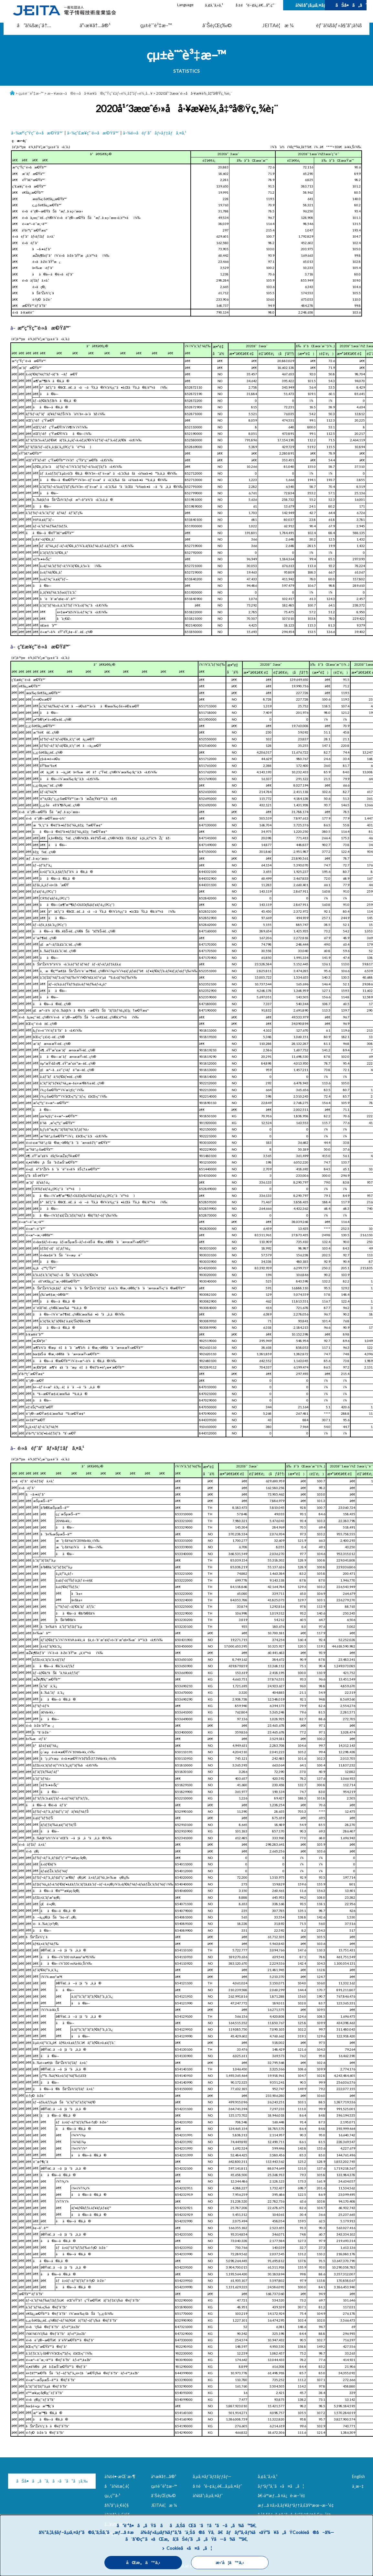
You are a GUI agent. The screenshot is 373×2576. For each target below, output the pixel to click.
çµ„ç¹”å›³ (112, 2495)
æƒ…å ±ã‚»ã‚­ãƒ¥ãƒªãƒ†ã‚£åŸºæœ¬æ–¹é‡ (297, 2505)
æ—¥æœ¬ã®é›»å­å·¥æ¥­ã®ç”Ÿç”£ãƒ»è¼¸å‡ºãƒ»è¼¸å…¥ (100, 93)
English (358, 2476)
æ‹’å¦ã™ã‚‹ (230, 2562)
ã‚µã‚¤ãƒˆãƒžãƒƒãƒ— (212, 2476)
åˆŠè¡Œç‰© (217, 25)
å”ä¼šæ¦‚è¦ (118, 2486)
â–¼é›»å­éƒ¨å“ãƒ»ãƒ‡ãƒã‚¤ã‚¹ (154, 132)
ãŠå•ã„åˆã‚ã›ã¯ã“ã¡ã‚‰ (42, 2481)
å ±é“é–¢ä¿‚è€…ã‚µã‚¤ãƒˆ (217, 2486)
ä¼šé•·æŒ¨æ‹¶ (119, 2476)
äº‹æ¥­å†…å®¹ (95, 25)
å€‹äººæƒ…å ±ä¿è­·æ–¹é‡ (282, 2495)
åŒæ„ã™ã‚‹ (143, 2562)
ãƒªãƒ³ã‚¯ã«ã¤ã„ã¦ (281, 2486)
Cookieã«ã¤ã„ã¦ (189, 2548)
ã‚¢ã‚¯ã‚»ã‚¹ (214, 5)
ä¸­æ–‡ (358, 2486)
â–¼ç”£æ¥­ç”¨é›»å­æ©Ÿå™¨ (93, 132)
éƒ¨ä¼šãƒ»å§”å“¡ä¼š (339, 25)
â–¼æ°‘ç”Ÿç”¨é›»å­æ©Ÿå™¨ (37, 132)
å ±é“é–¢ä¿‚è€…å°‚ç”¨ (255, 5)
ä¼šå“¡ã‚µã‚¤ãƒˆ (310, 5)
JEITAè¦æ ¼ (277, 25)
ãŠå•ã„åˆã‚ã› (351, 5)
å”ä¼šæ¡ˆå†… (34, 25)
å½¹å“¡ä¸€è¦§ (116, 2505)
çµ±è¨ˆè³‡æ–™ (156, 25)
